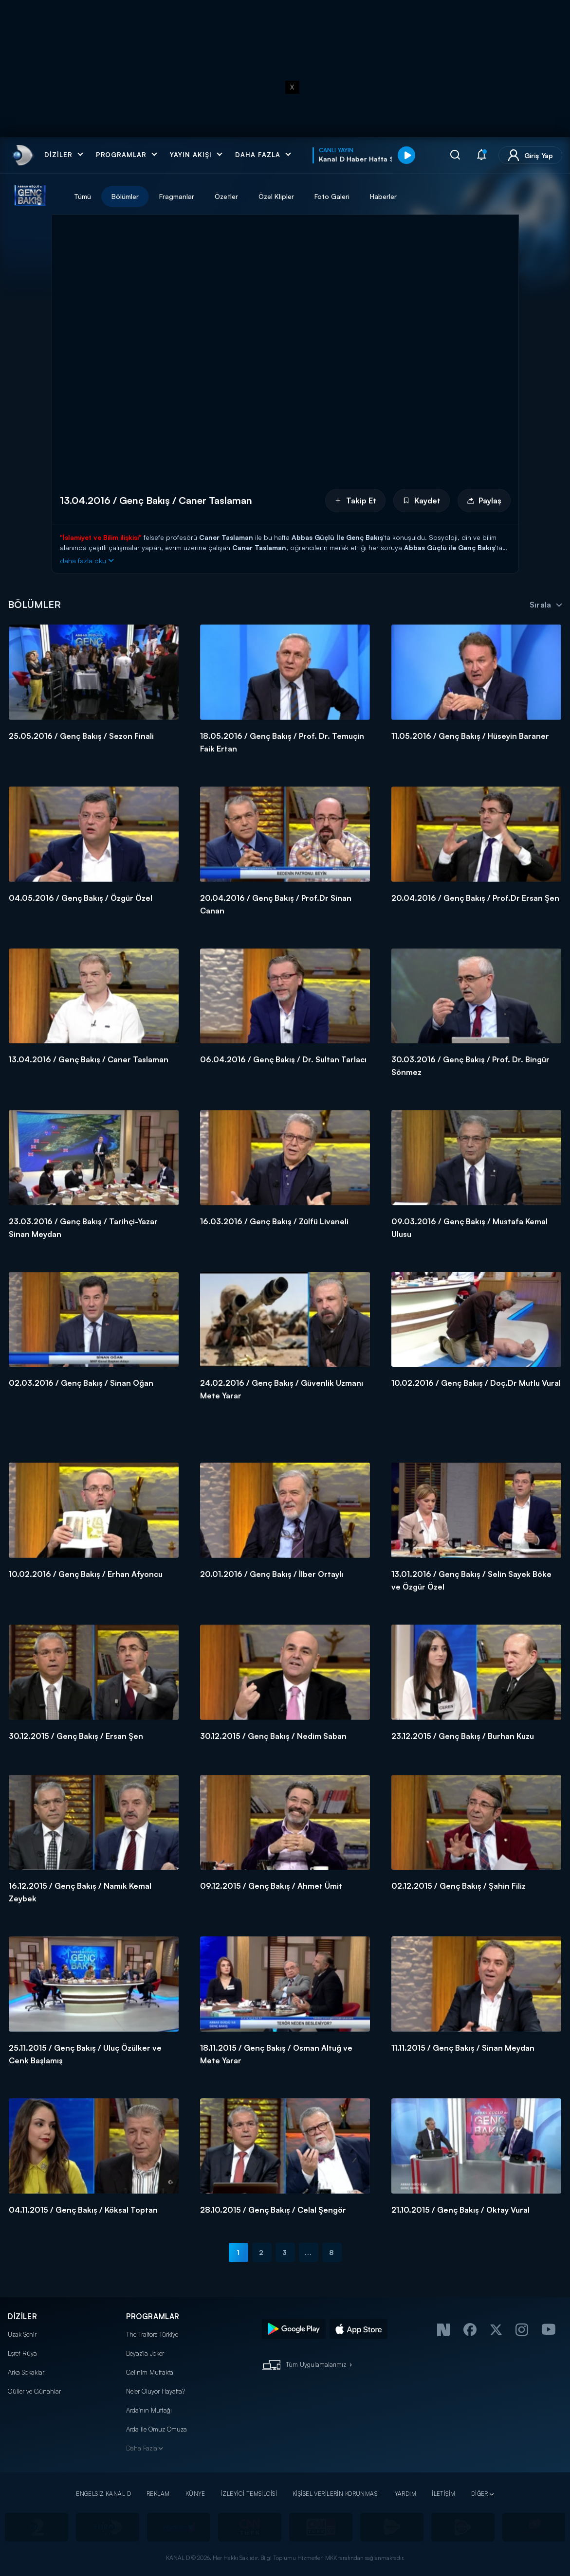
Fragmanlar (176, 196)
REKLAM (158, 2493)
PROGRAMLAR (153, 2316)
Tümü (82, 196)
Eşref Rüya (22, 2353)
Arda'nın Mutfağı (149, 2410)
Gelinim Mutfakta (149, 2372)
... (308, 2252)
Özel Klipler (276, 196)
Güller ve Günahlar (34, 2391)
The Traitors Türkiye (152, 2334)
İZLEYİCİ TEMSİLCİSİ (249, 2493)
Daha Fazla (141, 2448)
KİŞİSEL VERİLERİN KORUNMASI (336, 2493)
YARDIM (406, 2493)
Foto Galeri (331, 196)
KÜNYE (195, 2493)
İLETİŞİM (443, 2493)
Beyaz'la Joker (145, 2353)
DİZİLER (22, 2316)
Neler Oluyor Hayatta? (155, 2391)
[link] (22, 155)
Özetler (226, 196)
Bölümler (125, 196)
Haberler (383, 196)
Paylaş (484, 500)
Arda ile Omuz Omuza (156, 2429)
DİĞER (479, 2493)
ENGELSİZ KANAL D (103, 2493)
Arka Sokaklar (26, 2372)
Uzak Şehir (22, 2334)
